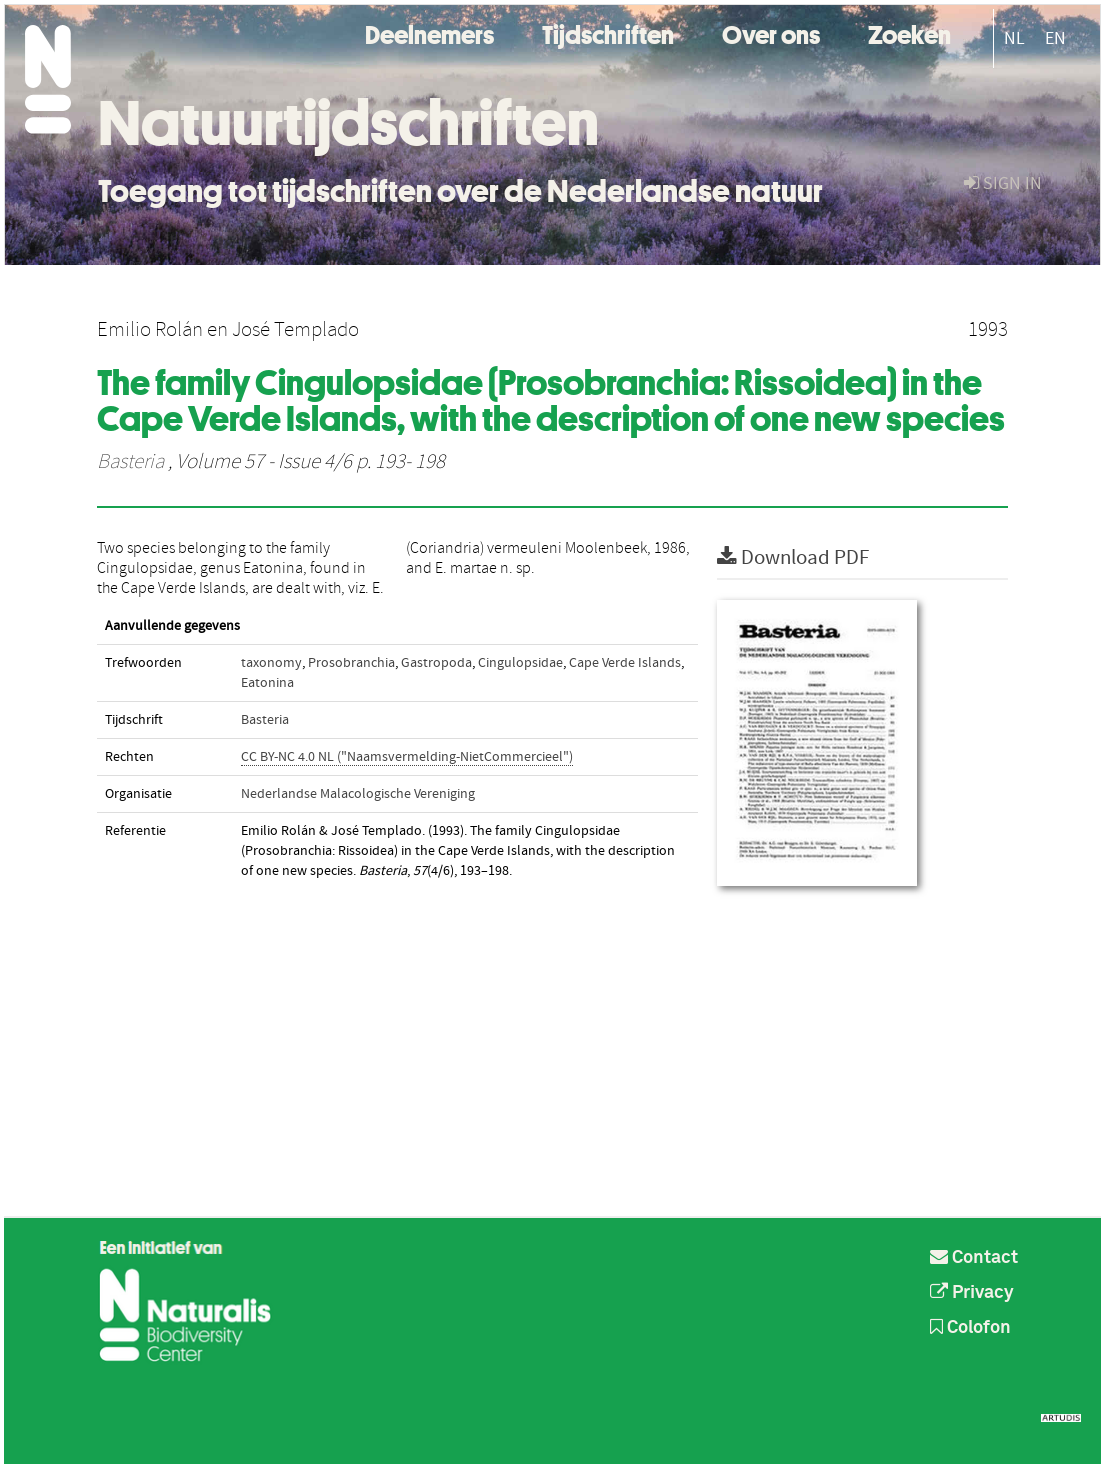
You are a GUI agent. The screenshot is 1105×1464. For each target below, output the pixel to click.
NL (1014, 38)
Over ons (771, 32)
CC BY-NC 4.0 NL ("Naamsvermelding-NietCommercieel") (407, 757)
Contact (974, 1258)
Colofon (970, 1328)
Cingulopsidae (520, 663)
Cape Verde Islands (625, 663)
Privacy (972, 1293)
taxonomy (271, 663)
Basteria (130, 462)
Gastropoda (436, 663)
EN (1055, 38)
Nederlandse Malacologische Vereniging (358, 794)
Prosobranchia (351, 663)
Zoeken (909, 32)
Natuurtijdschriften (348, 123)
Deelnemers (429, 32)
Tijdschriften (608, 32)
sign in (1003, 183)
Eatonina (267, 683)
